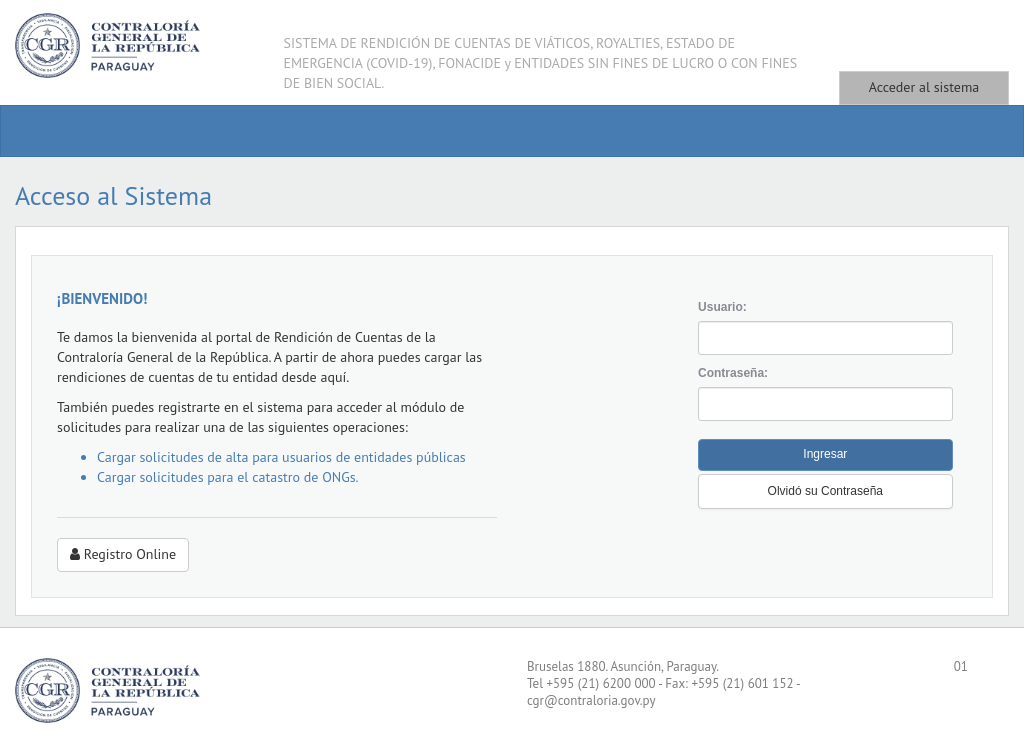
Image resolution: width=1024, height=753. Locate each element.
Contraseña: (733, 373)
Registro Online (123, 554)
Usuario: (722, 307)
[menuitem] (41, 131)
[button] (825, 491)
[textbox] (825, 338)
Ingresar (825, 454)
